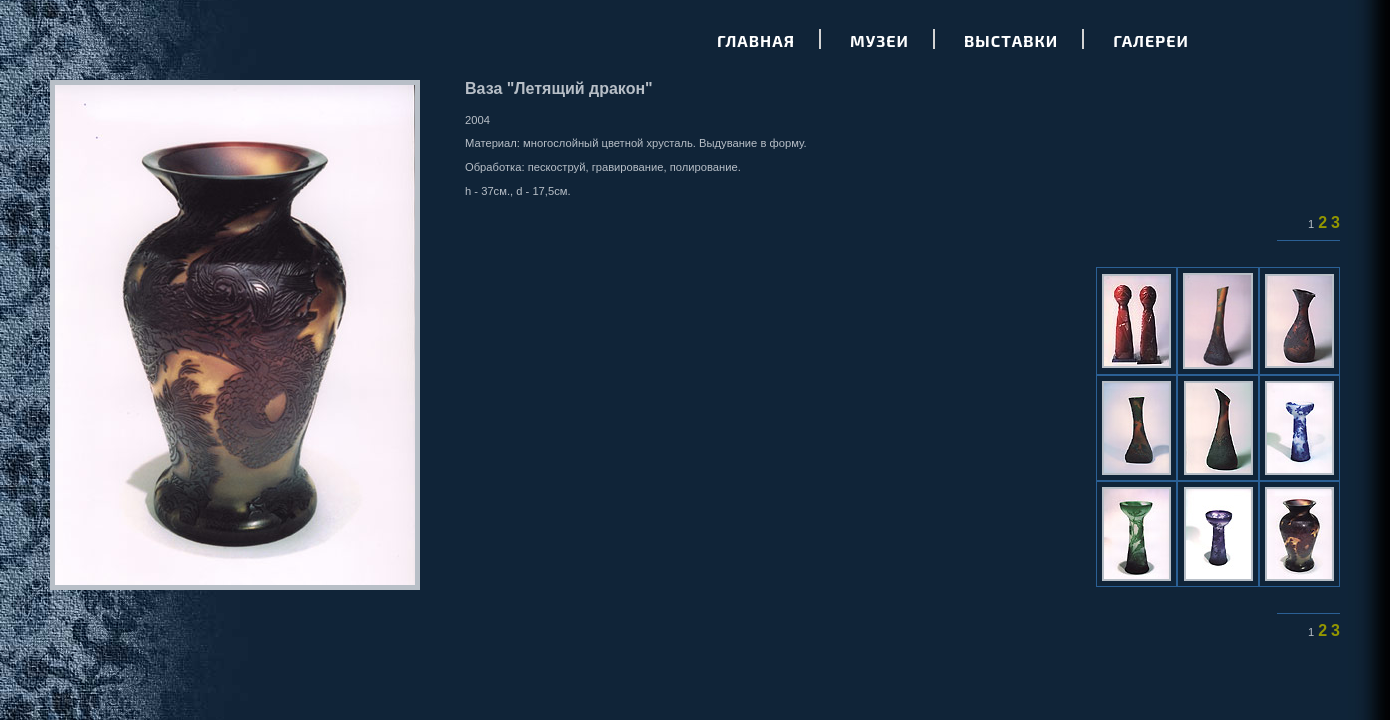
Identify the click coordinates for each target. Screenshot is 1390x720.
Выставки (1011, 40)
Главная (756, 40)
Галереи (1151, 40)
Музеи (879, 40)
